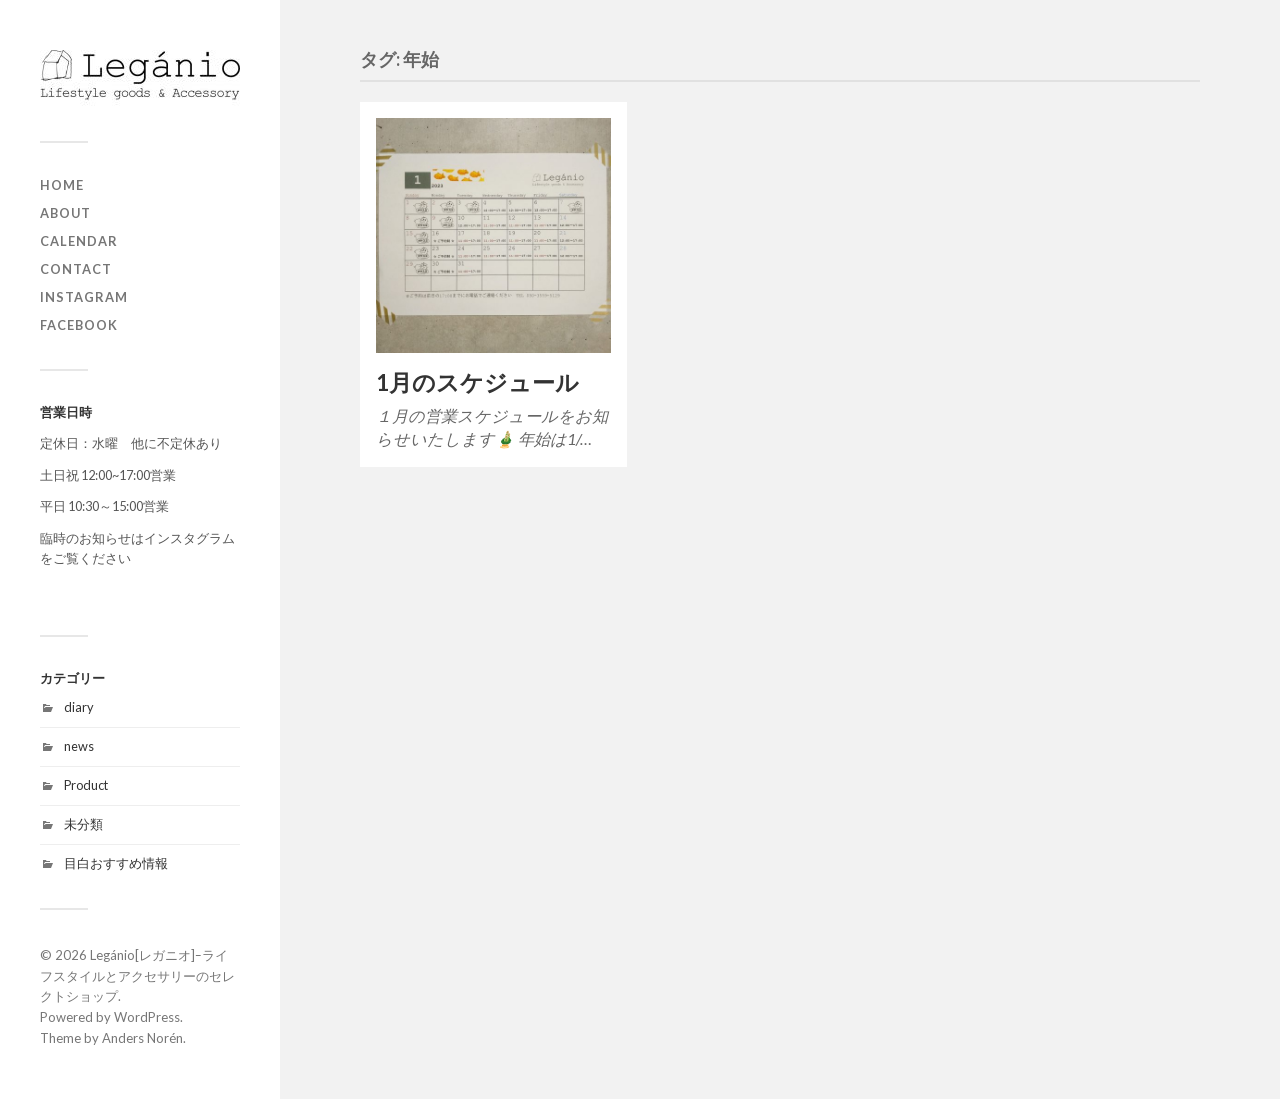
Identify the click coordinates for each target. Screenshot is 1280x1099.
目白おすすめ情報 (116, 863)
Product (86, 785)
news (79, 746)
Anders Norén (142, 1038)
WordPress (147, 1017)
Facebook (79, 325)
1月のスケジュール (477, 382)
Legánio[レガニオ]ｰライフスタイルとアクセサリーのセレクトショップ (137, 976)
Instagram (84, 297)
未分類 (83, 824)
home (62, 185)
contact (76, 269)
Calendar (79, 241)
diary (79, 707)
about (65, 213)
